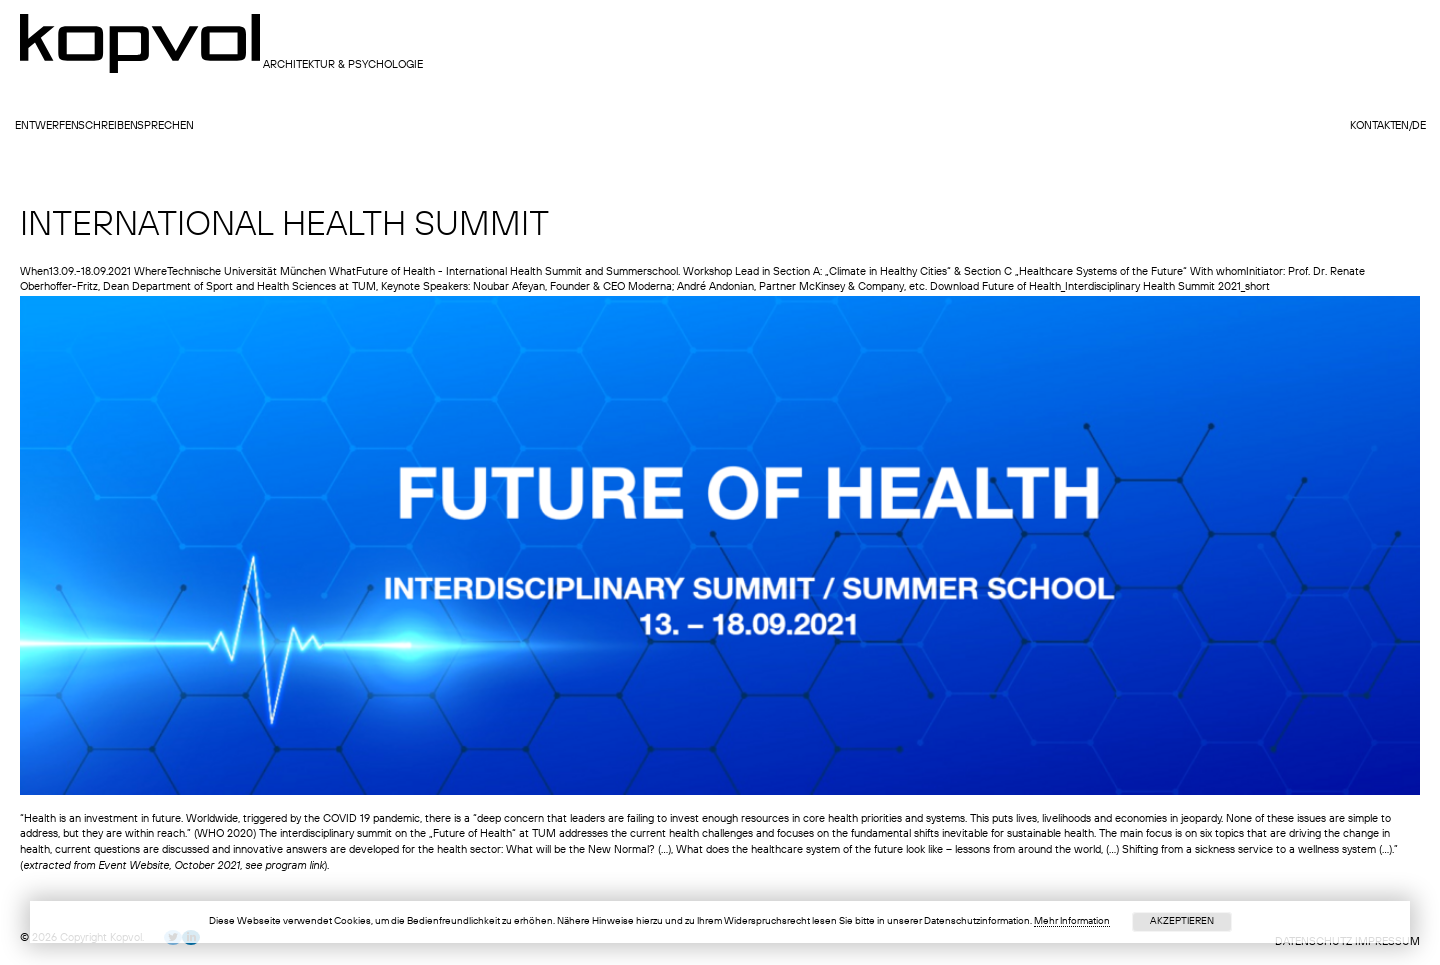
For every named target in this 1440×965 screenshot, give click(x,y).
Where (150, 272)
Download (954, 287)
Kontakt (1373, 126)
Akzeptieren (1182, 921)
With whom (1218, 272)
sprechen (165, 126)
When (34, 272)
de (1419, 126)
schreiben (108, 126)
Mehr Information (1072, 921)
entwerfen (47, 126)
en (1402, 126)
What (342, 272)
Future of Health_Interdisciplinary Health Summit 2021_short (1126, 287)
